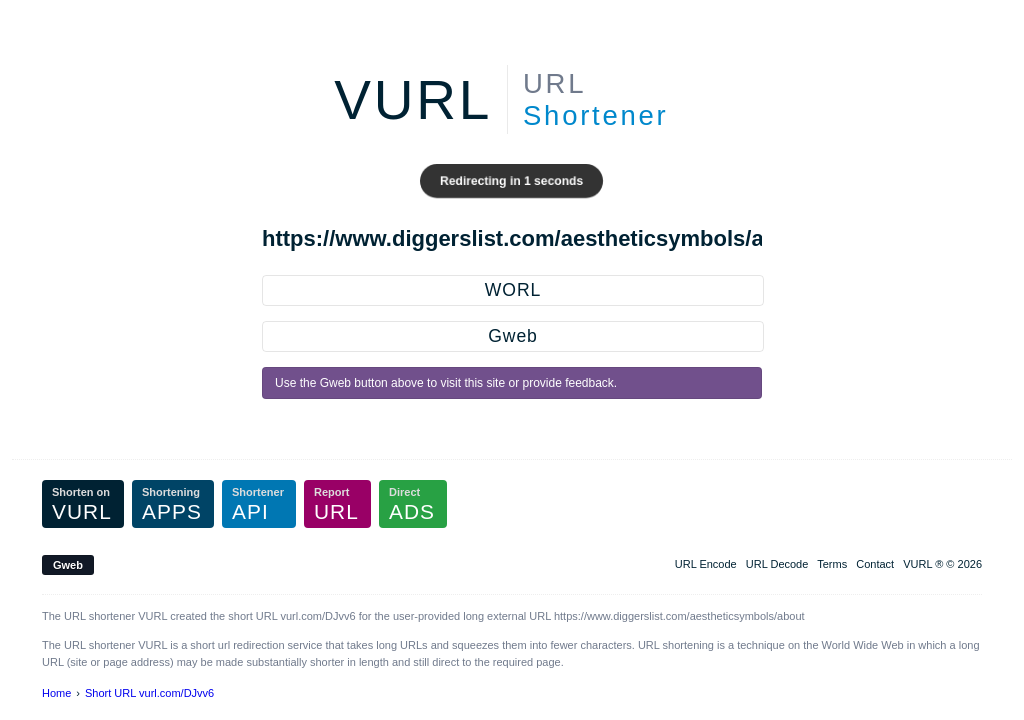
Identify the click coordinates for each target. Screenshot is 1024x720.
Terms (832, 564)
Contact (875, 564)
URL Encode (706, 564)
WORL (513, 290)
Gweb (512, 336)
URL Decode (777, 564)
